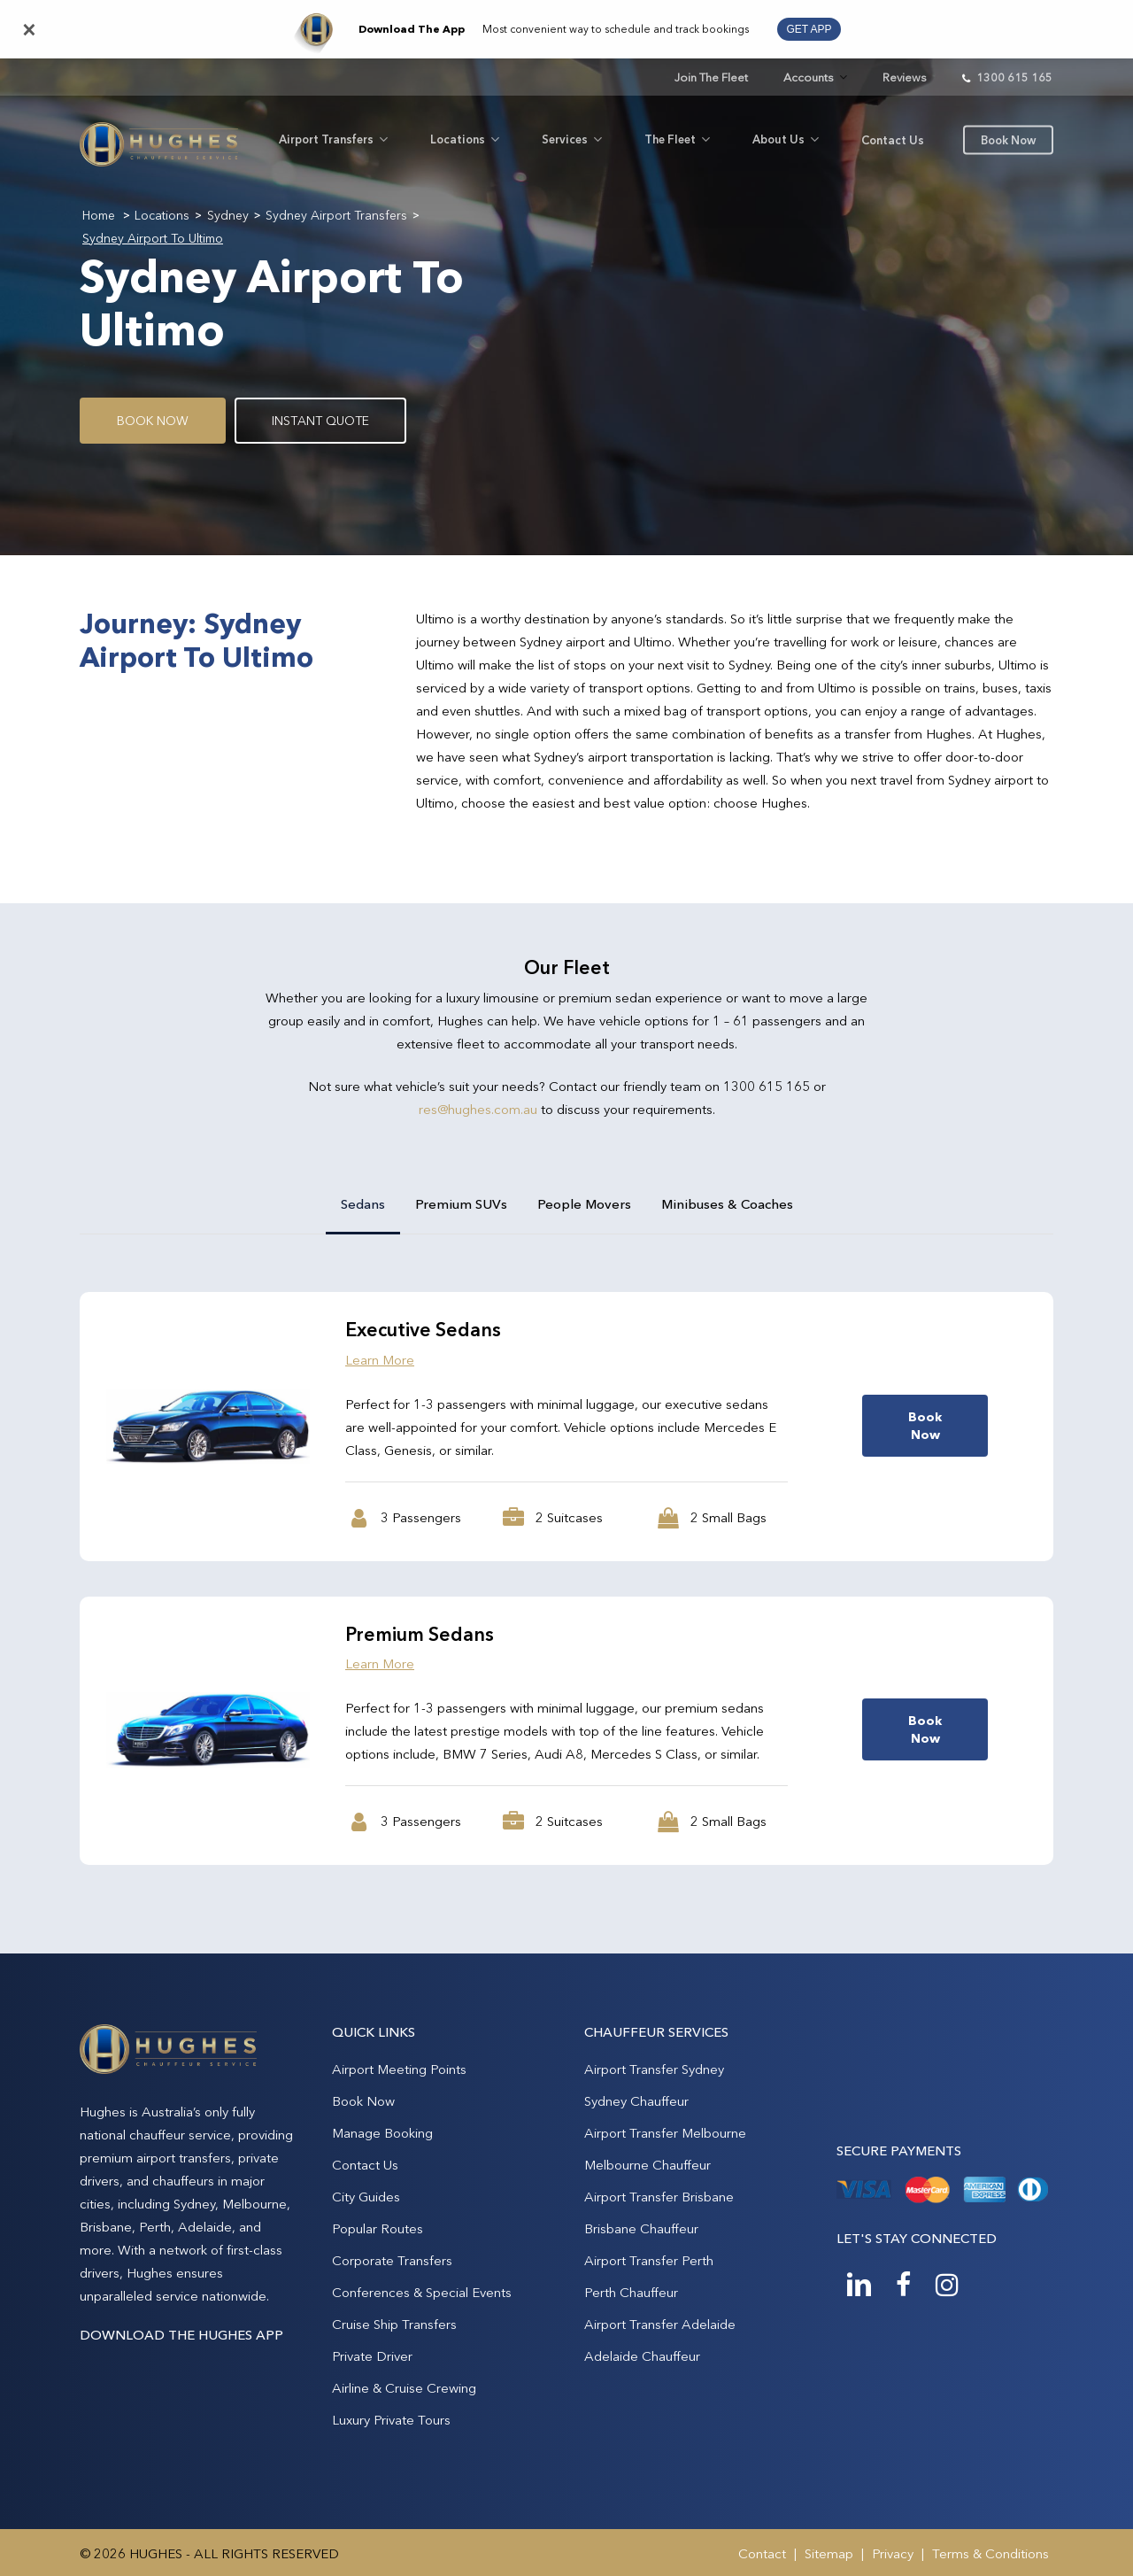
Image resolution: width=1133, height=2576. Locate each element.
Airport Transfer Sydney (654, 2069)
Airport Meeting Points (399, 2069)
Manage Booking (382, 2132)
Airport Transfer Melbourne (665, 2132)
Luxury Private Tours (391, 2419)
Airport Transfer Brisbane (659, 2196)
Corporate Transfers (392, 2260)
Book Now (363, 2101)
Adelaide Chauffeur (642, 2356)
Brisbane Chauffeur (641, 2228)
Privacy (892, 2553)
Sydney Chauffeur (636, 2101)
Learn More (379, 1359)
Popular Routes (377, 2228)
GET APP (808, 29)
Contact (762, 2553)
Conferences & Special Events (422, 2292)
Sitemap (829, 2553)
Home (98, 215)
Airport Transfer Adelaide (660, 2324)
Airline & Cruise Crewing (404, 2387)
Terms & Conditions (990, 2553)
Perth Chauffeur (631, 2292)
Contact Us (365, 2164)
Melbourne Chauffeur (647, 2164)
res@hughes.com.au (478, 1109)
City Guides (366, 2196)
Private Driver (372, 2356)
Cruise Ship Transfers (394, 2324)
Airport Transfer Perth (648, 2260)
